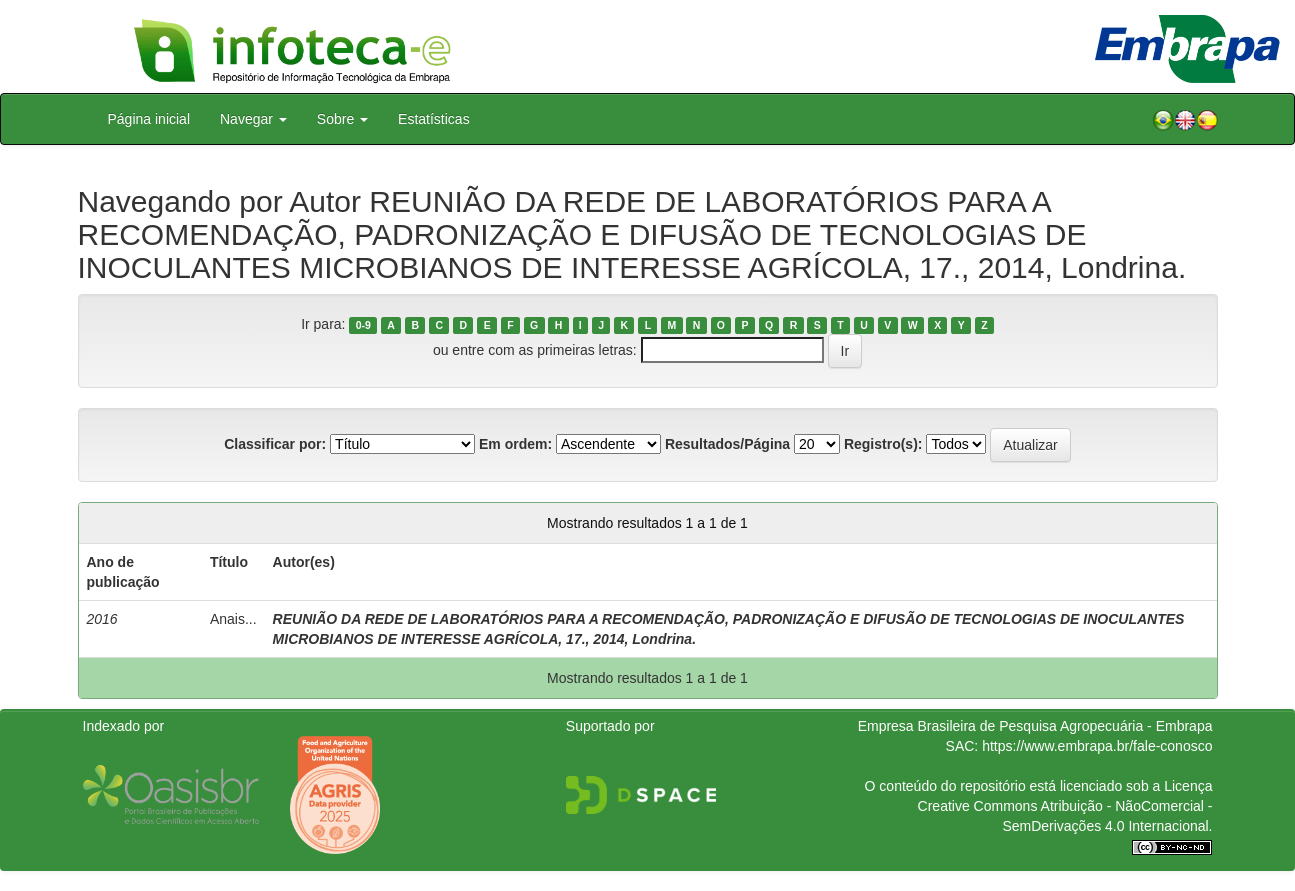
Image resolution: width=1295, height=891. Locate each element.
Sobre (342, 119)
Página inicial (149, 119)
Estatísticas (434, 119)
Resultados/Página (727, 444)
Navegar (253, 119)
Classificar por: (275, 444)
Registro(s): (883, 444)
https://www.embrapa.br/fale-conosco (1097, 746)
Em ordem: (515, 444)
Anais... (233, 619)
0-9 (363, 325)
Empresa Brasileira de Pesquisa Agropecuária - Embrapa (1035, 726)
